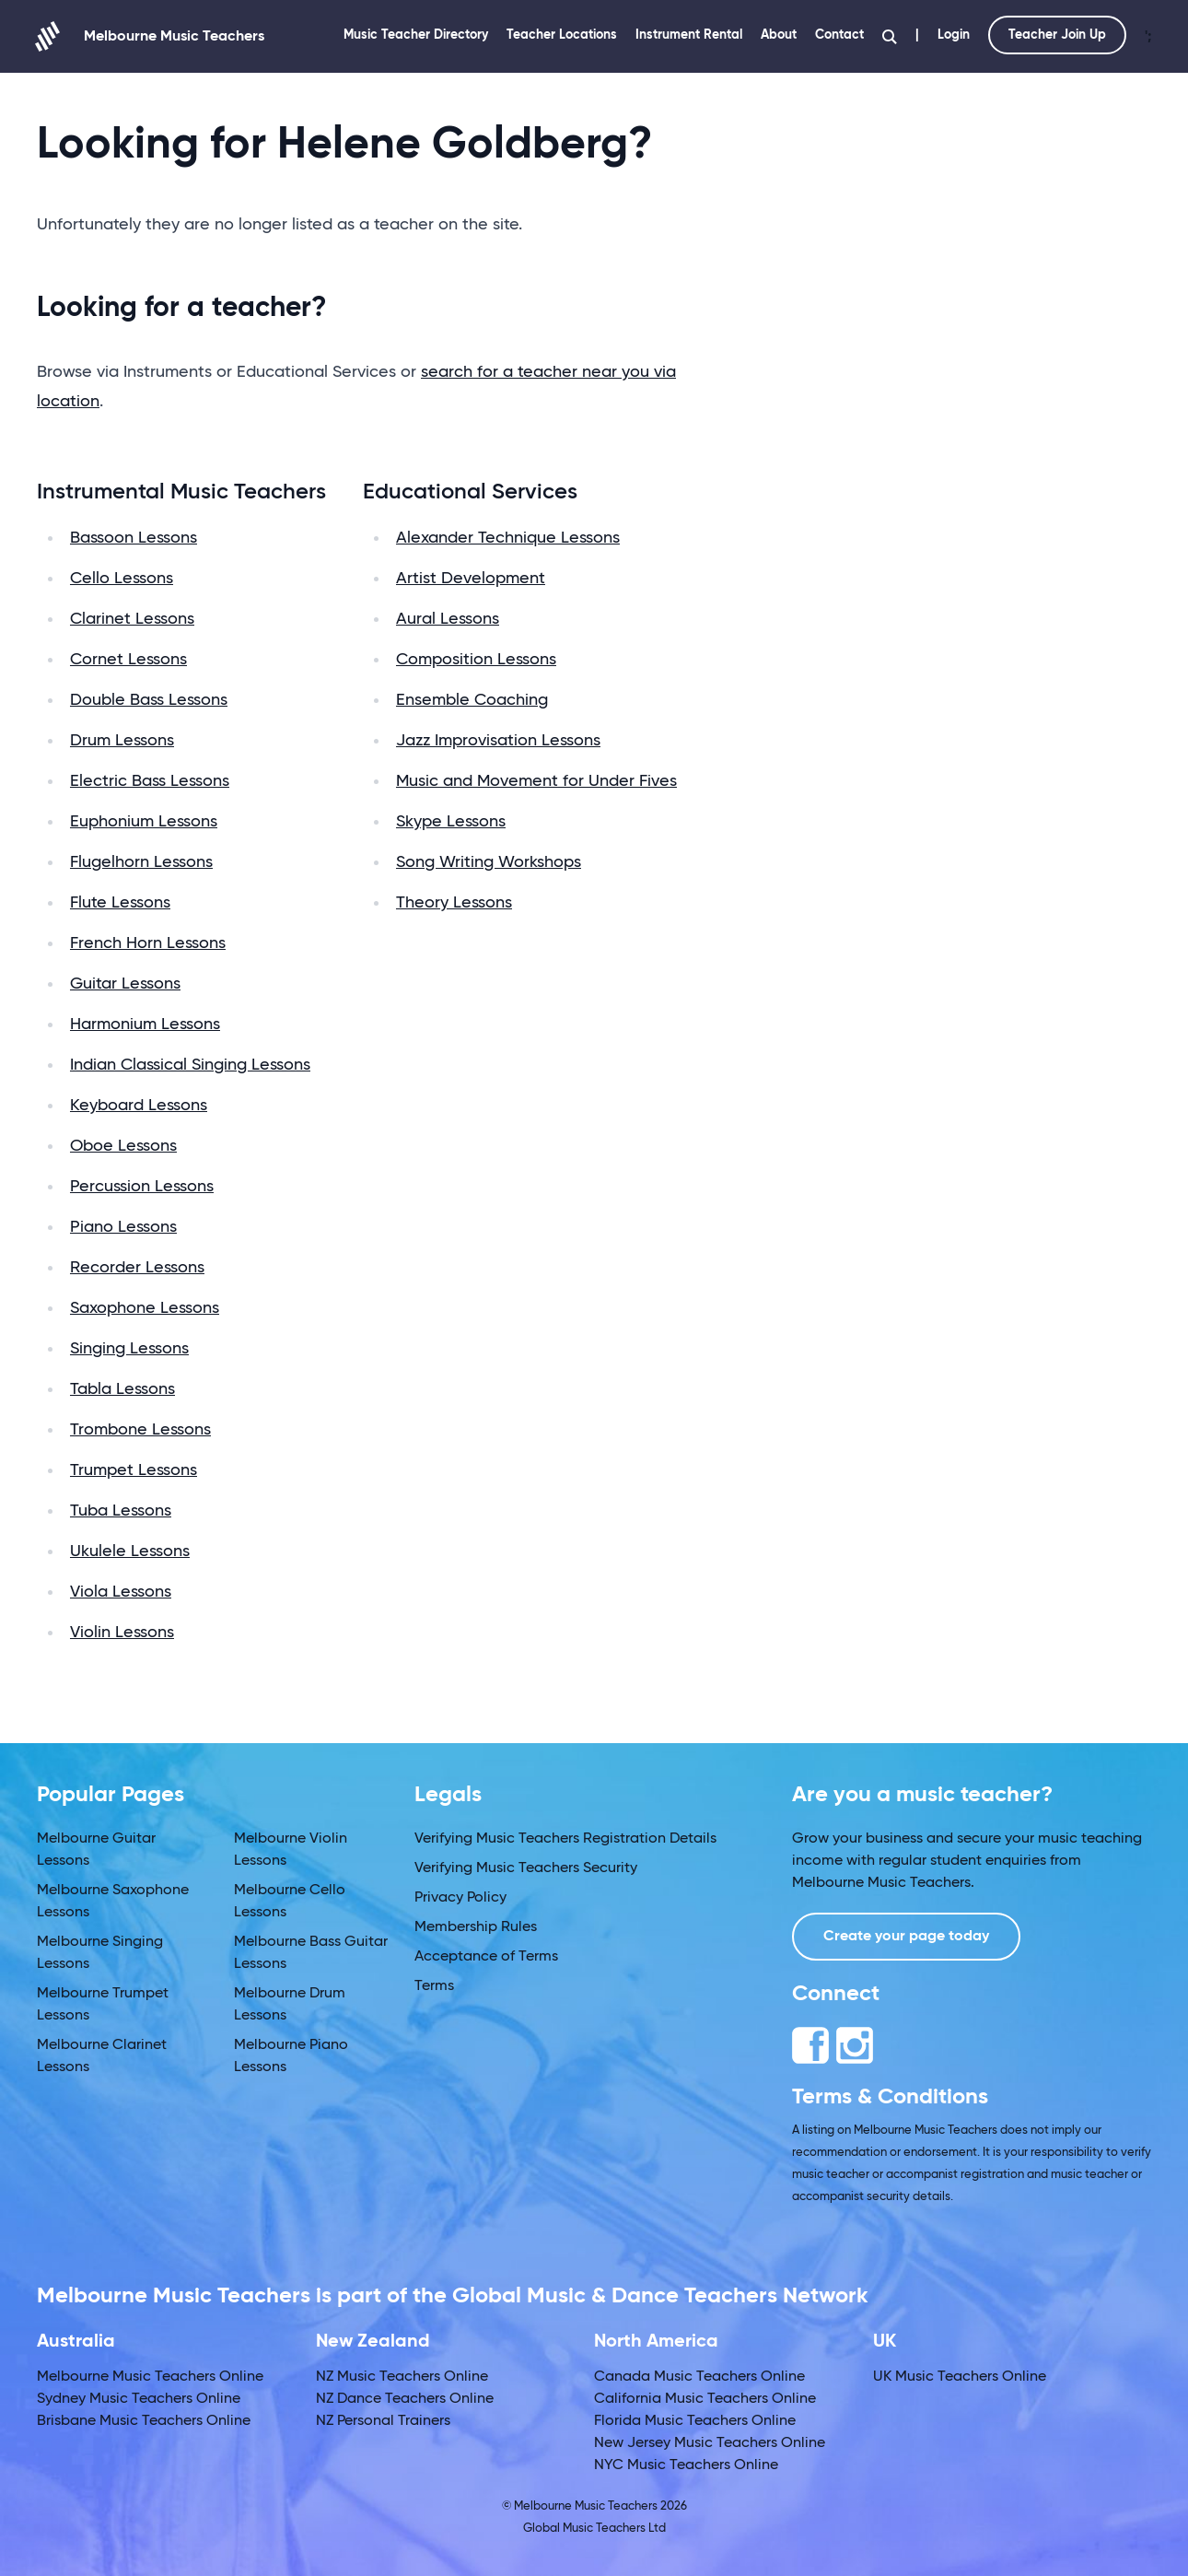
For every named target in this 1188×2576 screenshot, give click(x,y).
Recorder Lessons (137, 1267)
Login (954, 35)
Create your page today (906, 1936)
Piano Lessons (123, 1227)
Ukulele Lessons (130, 1551)
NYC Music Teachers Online (686, 2465)
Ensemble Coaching (472, 700)
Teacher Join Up (1057, 35)
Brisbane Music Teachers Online (143, 2421)
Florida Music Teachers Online (695, 2421)
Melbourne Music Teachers (150, 36)
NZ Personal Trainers (383, 2421)
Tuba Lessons (120, 1511)
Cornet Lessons (128, 659)
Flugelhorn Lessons (141, 862)
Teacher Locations (562, 35)
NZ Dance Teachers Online (405, 2399)
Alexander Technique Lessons (508, 538)
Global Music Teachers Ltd (594, 2529)
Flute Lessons (120, 903)
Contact (839, 35)
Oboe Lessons (123, 1146)
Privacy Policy (460, 1898)
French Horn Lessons (148, 943)
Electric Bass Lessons (149, 781)
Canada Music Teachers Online (699, 2377)
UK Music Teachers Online (959, 2377)
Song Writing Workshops (488, 862)
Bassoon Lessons (133, 538)
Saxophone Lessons (144, 1308)
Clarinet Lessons (132, 619)
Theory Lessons (454, 903)
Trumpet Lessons (133, 1470)
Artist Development (470, 578)
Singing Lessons (129, 1349)
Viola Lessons (120, 1592)
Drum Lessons (122, 740)
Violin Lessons (122, 1632)
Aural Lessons (447, 619)
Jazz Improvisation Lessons (498, 740)
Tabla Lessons (122, 1389)
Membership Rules (475, 1927)
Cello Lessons (121, 578)
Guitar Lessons (125, 984)
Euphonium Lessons (143, 822)
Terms (434, 1986)
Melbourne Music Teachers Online (150, 2377)
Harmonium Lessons (145, 1024)
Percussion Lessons (142, 1186)
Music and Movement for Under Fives (536, 781)
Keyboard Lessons (138, 1105)
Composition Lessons (476, 659)
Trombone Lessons (140, 1430)
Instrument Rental (688, 35)
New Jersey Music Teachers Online (709, 2443)
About (779, 35)
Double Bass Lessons (148, 700)
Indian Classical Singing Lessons (190, 1065)
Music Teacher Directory (416, 35)
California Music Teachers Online (705, 2399)
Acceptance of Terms (486, 1957)
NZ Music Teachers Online (402, 2377)
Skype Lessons (451, 822)
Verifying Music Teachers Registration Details (565, 1839)
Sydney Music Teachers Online (138, 2399)
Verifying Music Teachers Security (525, 1868)
